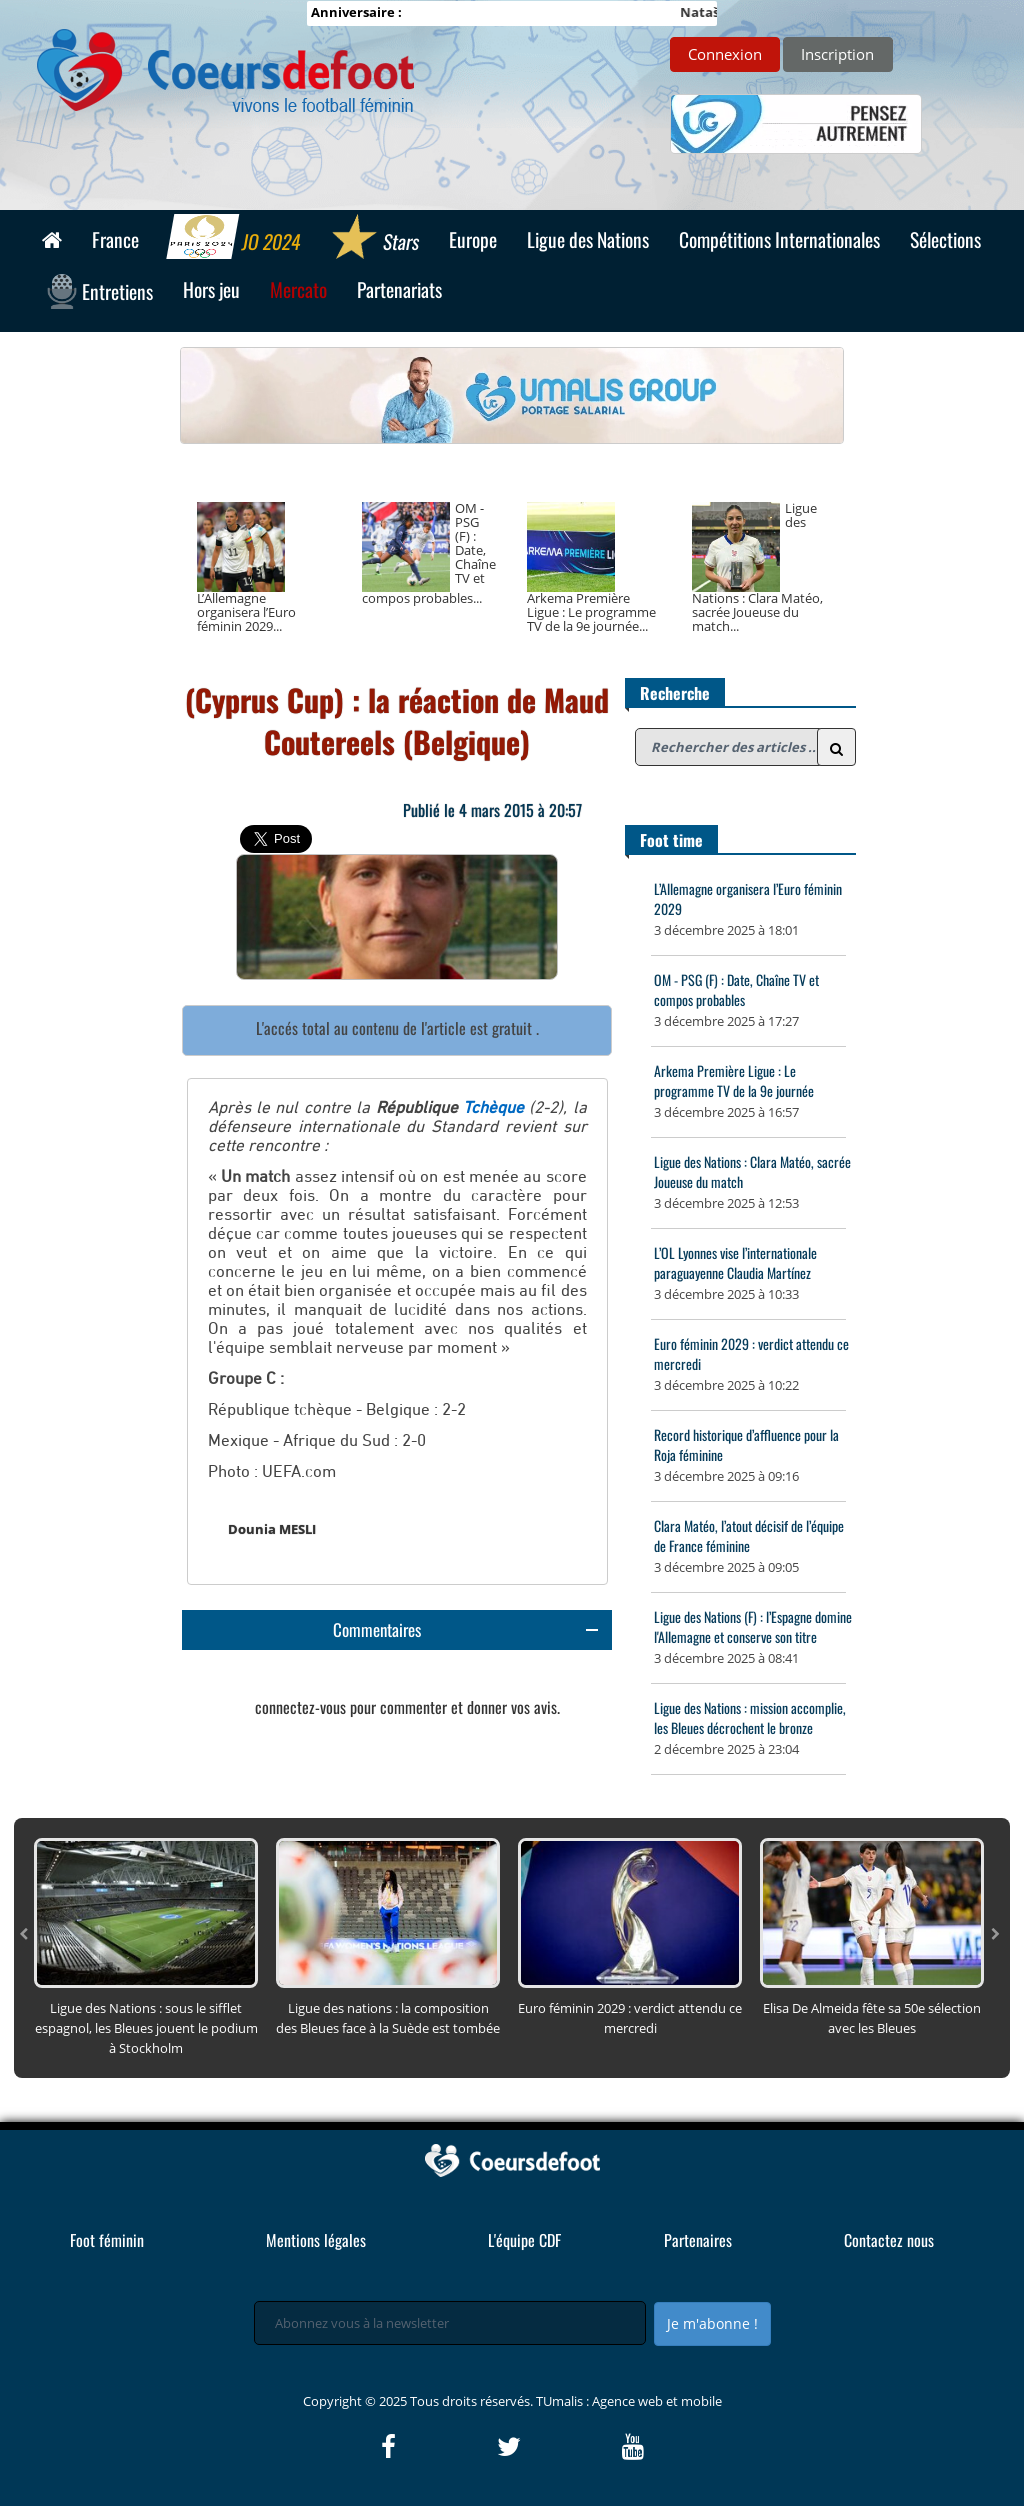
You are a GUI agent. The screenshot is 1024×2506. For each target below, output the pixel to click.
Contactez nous (889, 2240)
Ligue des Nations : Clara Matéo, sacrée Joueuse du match (752, 1171)
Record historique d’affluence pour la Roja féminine (746, 1444)
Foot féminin (107, 2240)
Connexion (725, 54)
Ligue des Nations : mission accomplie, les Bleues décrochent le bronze (750, 1717)
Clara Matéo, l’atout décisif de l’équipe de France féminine (749, 1535)
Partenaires (698, 2240)
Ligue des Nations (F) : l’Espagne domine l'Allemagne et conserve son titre (753, 1626)
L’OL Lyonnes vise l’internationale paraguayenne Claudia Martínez (735, 1262)
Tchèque (493, 1108)
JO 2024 (234, 239)
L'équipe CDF (524, 2240)
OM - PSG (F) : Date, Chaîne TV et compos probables (736, 989)
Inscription (837, 54)
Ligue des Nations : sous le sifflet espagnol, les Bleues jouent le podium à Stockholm (146, 2028)
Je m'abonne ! (712, 2323)
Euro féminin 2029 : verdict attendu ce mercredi (751, 1353)
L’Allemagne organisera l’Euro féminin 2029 (748, 898)
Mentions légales (316, 2240)
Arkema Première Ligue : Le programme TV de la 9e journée (734, 1080)
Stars (374, 239)
